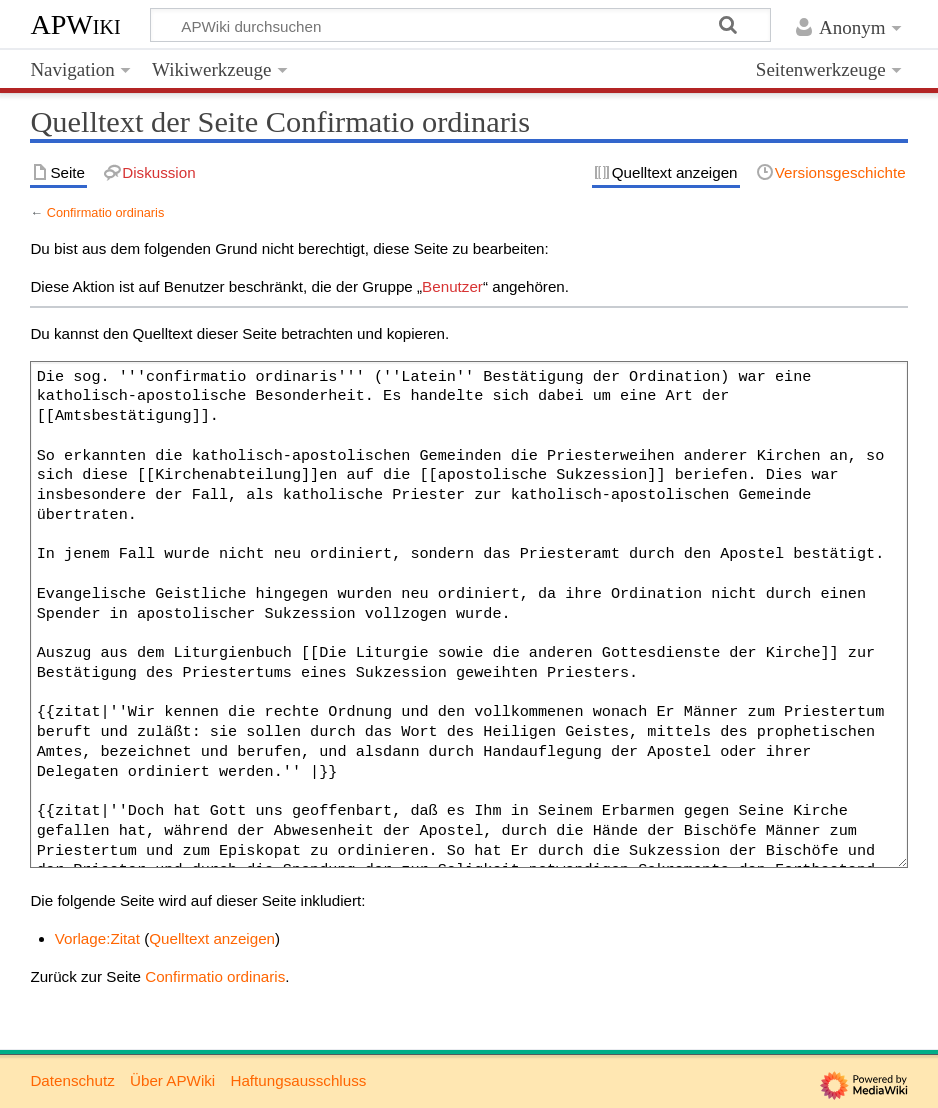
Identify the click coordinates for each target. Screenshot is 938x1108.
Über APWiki (172, 1080)
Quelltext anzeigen (212, 938)
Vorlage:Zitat (97, 938)
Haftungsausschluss (298, 1080)
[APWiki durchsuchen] (460, 25)
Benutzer (452, 286)
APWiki (75, 24)
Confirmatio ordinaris (106, 212)
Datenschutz (72, 1080)
